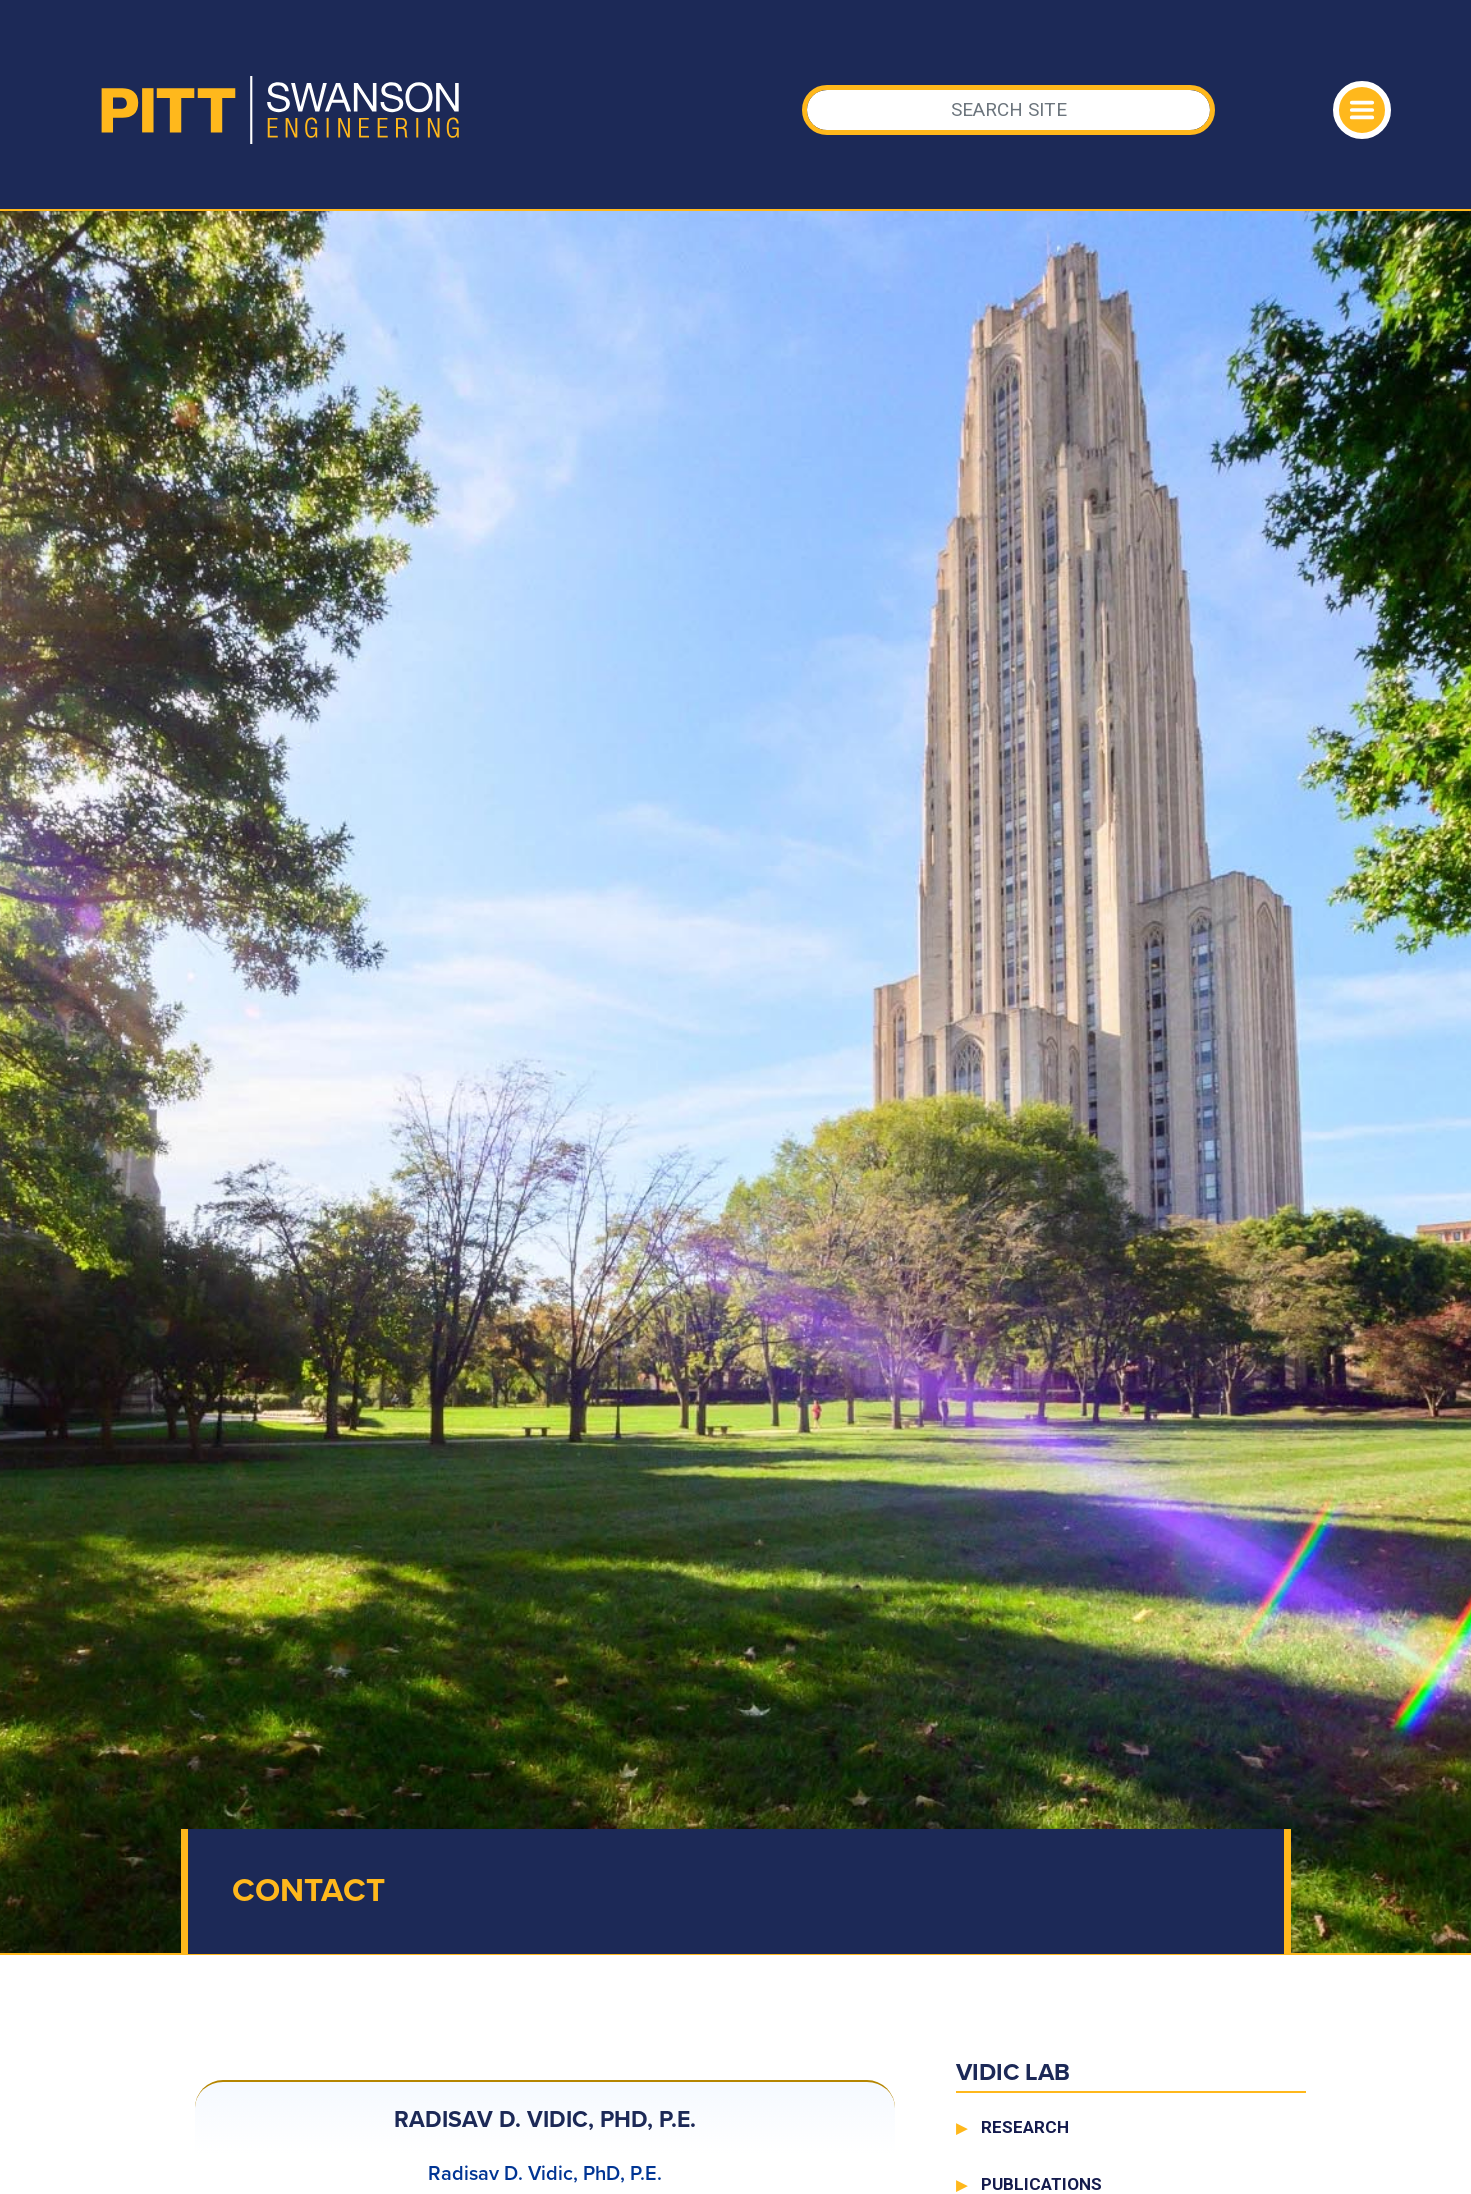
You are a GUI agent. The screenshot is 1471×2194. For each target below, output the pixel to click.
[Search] (1008, 110)
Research (1025, 2127)
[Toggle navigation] (1362, 110)
